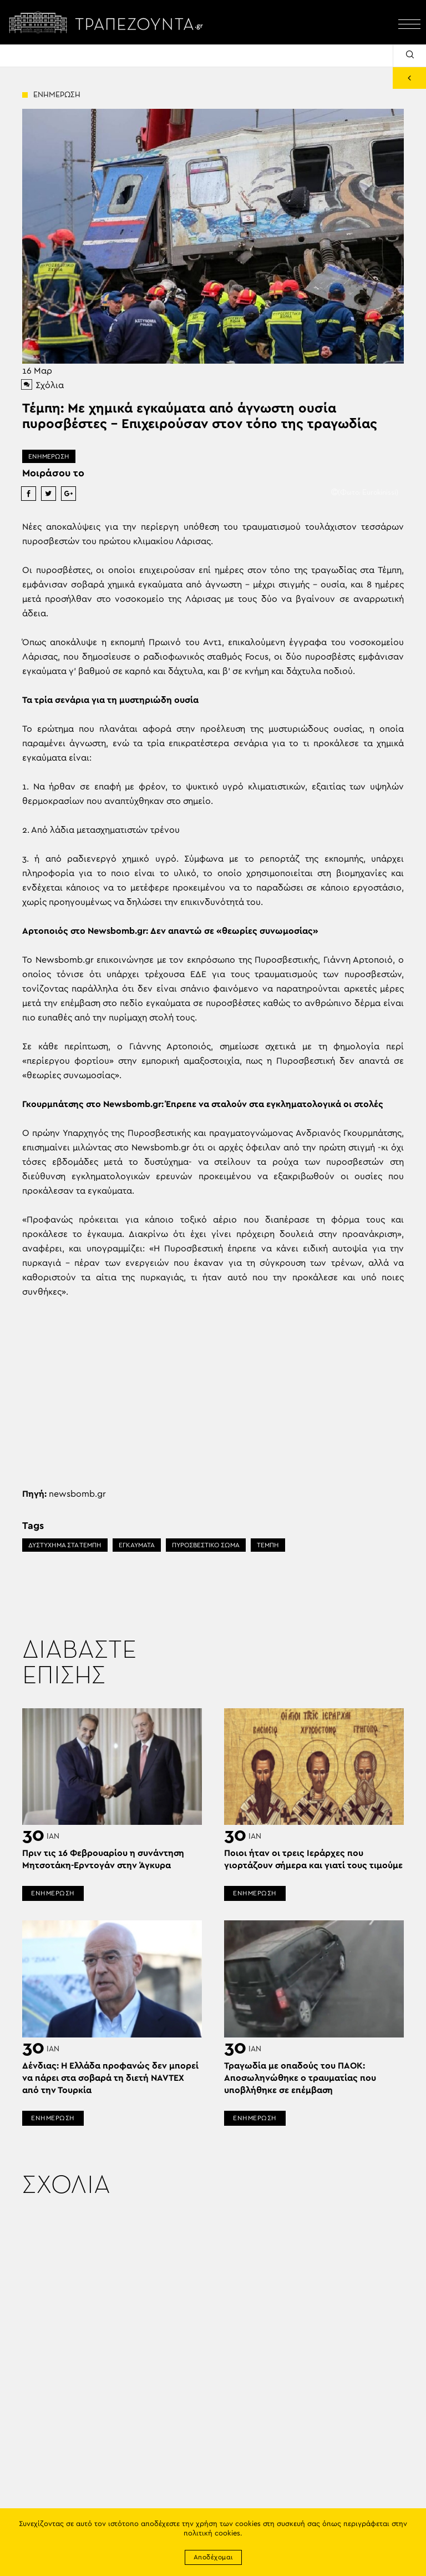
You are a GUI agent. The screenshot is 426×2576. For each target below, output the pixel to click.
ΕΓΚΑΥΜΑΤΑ (137, 1545)
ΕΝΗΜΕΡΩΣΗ (48, 456)
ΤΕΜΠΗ (268, 1545)
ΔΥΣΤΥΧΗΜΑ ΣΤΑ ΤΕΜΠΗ (65, 1545)
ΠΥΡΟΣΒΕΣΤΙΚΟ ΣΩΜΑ (206, 1545)
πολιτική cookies (212, 2533)
